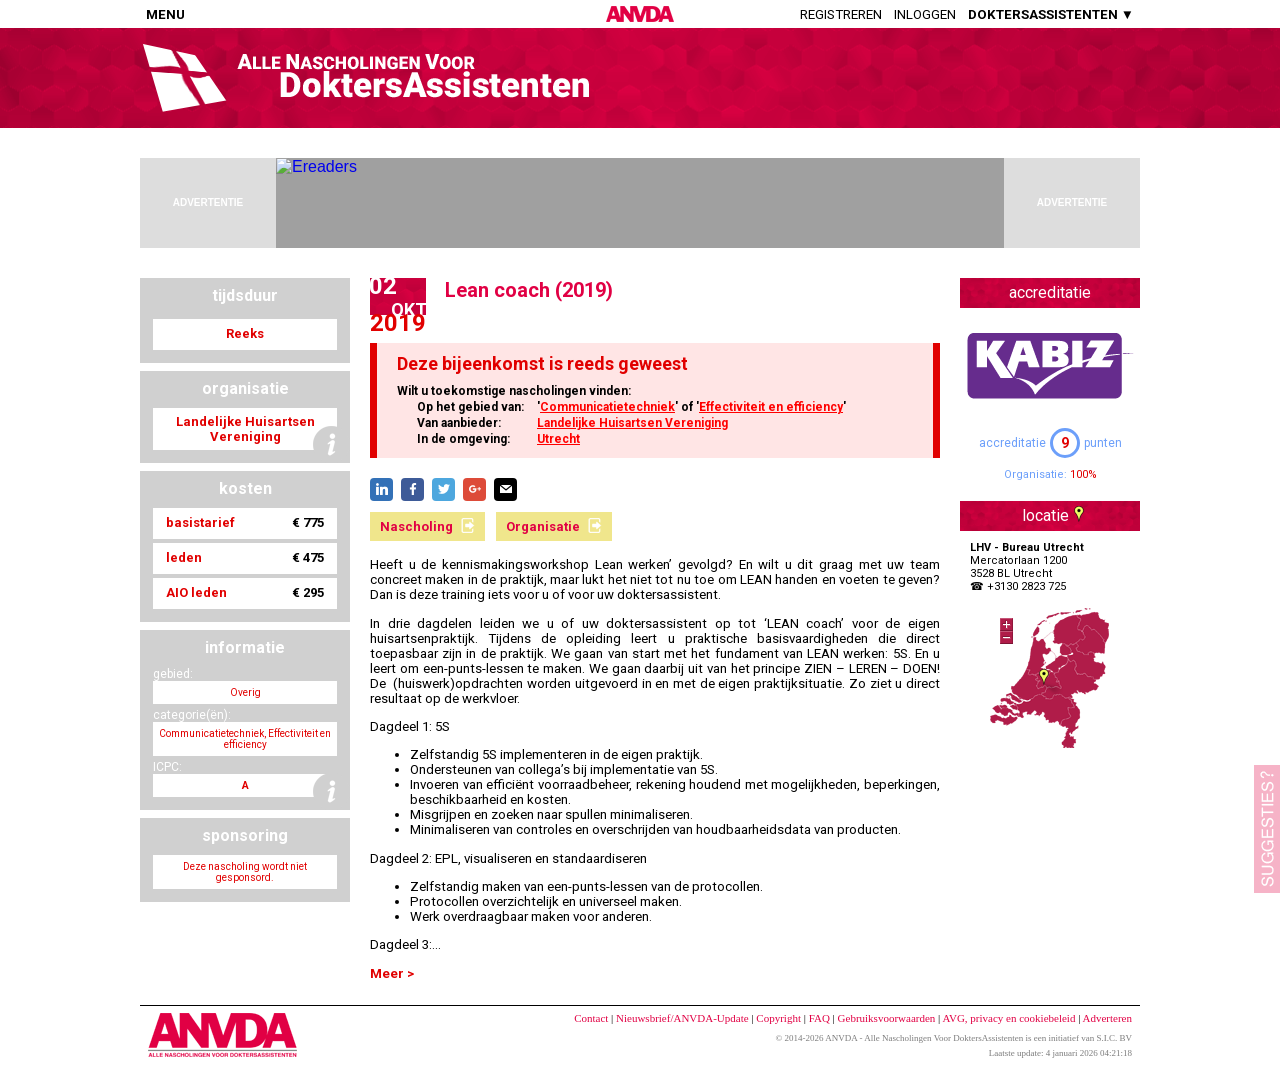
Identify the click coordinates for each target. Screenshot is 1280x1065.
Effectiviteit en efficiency (771, 407)
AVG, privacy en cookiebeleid (1008, 1018)
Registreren (841, 14)
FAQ (819, 1018)
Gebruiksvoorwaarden (887, 1018)
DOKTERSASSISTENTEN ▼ (1051, 14)
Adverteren (1107, 1018)
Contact (591, 1018)
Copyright (778, 1018)
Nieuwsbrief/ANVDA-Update (682, 1018)
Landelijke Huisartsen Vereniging (632, 423)
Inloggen (925, 14)
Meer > (392, 973)
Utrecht (558, 439)
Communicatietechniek (607, 407)
